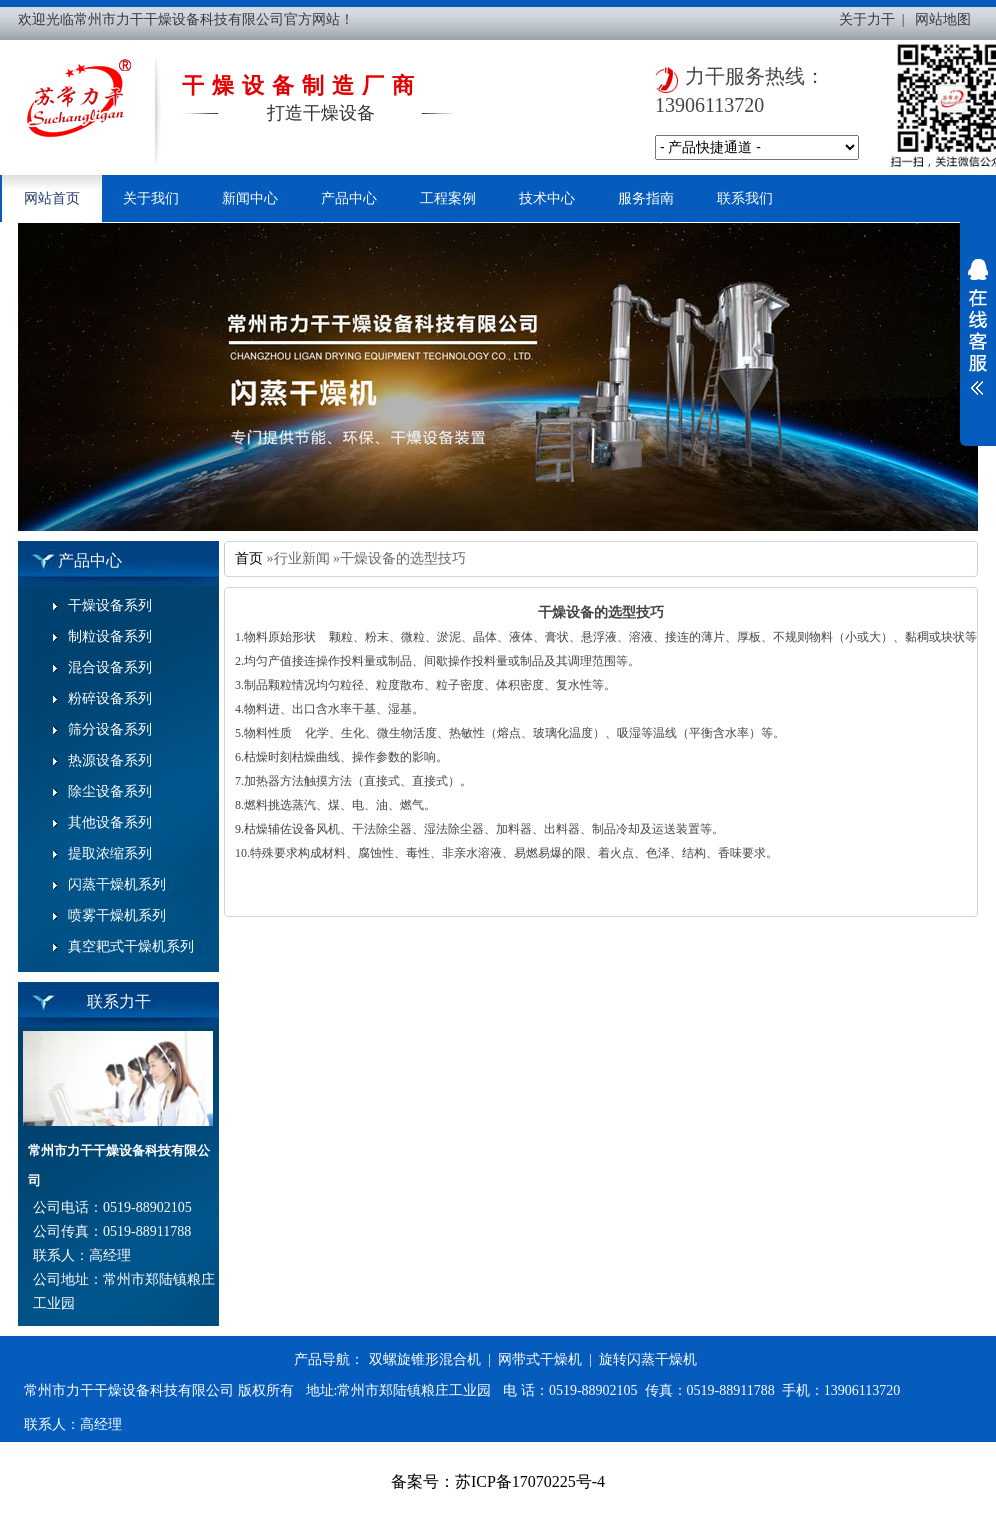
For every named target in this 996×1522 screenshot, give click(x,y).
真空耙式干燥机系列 (131, 946)
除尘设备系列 (110, 791)
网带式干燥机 (540, 1359)
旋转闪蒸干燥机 (648, 1359)
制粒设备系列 (110, 636)
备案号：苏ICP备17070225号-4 (498, 1481)
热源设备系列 (110, 760)
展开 (978, 327)
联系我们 (745, 198)
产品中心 (349, 198)
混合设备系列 (110, 667)
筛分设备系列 (110, 729)
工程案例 (448, 198)
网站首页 (52, 198)
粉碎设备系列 (110, 698)
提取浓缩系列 (110, 853)
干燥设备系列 (110, 605)
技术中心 (547, 198)
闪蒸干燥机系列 (117, 884)
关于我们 (151, 198)
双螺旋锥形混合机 (425, 1359)
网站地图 (943, 19)
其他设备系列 (110, 822)
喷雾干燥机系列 (117, 915)
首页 (249, 558)
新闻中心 (250, 198)
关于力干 (867, 19)
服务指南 (646, 198)
